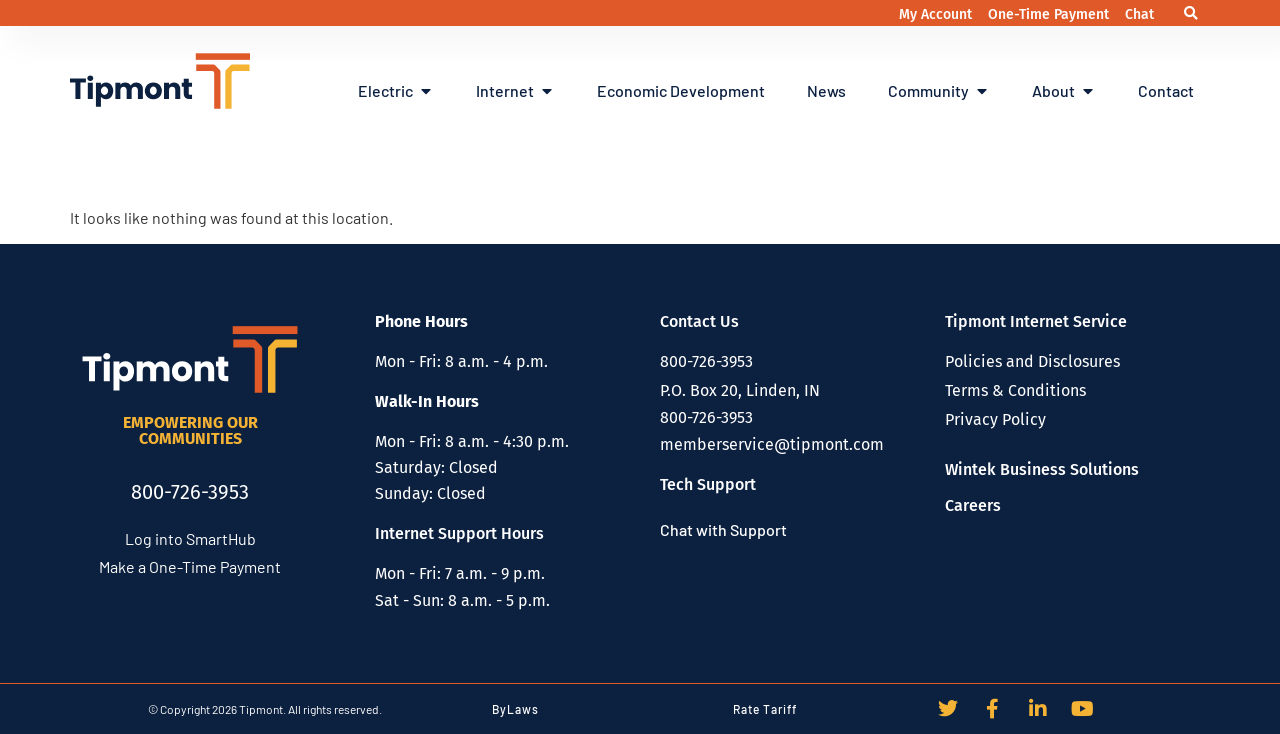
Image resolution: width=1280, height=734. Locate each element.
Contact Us (699, 321)
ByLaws (515, 709)
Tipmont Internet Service (1036, 321)
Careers (973, 505)
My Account (937, 14)
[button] (1191, 13)
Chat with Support (723, 529)
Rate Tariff (765, 709)
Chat (1139, 14)
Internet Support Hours (459, 533)
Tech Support (708, 484)
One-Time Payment (1050, 14)
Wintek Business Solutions (1042, 469)
